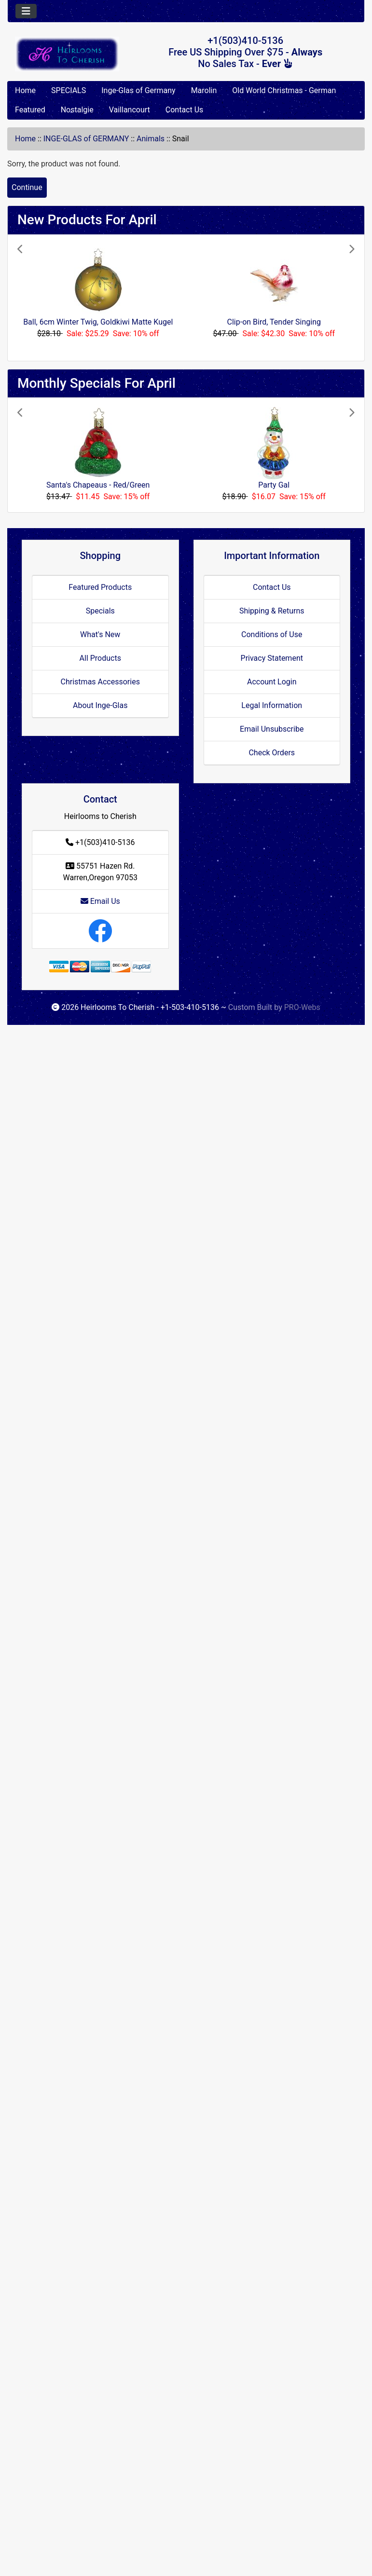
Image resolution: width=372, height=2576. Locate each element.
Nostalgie (77, 109)
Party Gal (273, 485)
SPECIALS (68, 90)
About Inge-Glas (100, 705)
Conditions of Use (271, 634)
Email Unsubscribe (271, 729)
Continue (27, 187)
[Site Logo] (67, 54)
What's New (100, 634)
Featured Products (100, 587)
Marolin (204, 90)
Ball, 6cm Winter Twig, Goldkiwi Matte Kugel (98, 322)
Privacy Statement (272, 658)
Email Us (100, 901)
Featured (30, 109)
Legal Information (271, 705)
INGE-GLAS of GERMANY (86, 138)
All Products (100, 658)
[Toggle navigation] (26, 11)
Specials (100, 610)
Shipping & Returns (271, 610)
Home (25, 90)
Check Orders (271, 752)
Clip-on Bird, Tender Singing (274, 322)
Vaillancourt (129, 109)
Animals (151, 138)
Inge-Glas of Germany (138, 90)
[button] (42, 297)
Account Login (272, 681)
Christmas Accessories (100, 681)
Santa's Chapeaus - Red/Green (98, 485)
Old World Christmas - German (284, 90)
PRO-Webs (302, 1007)
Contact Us (184, 109)
